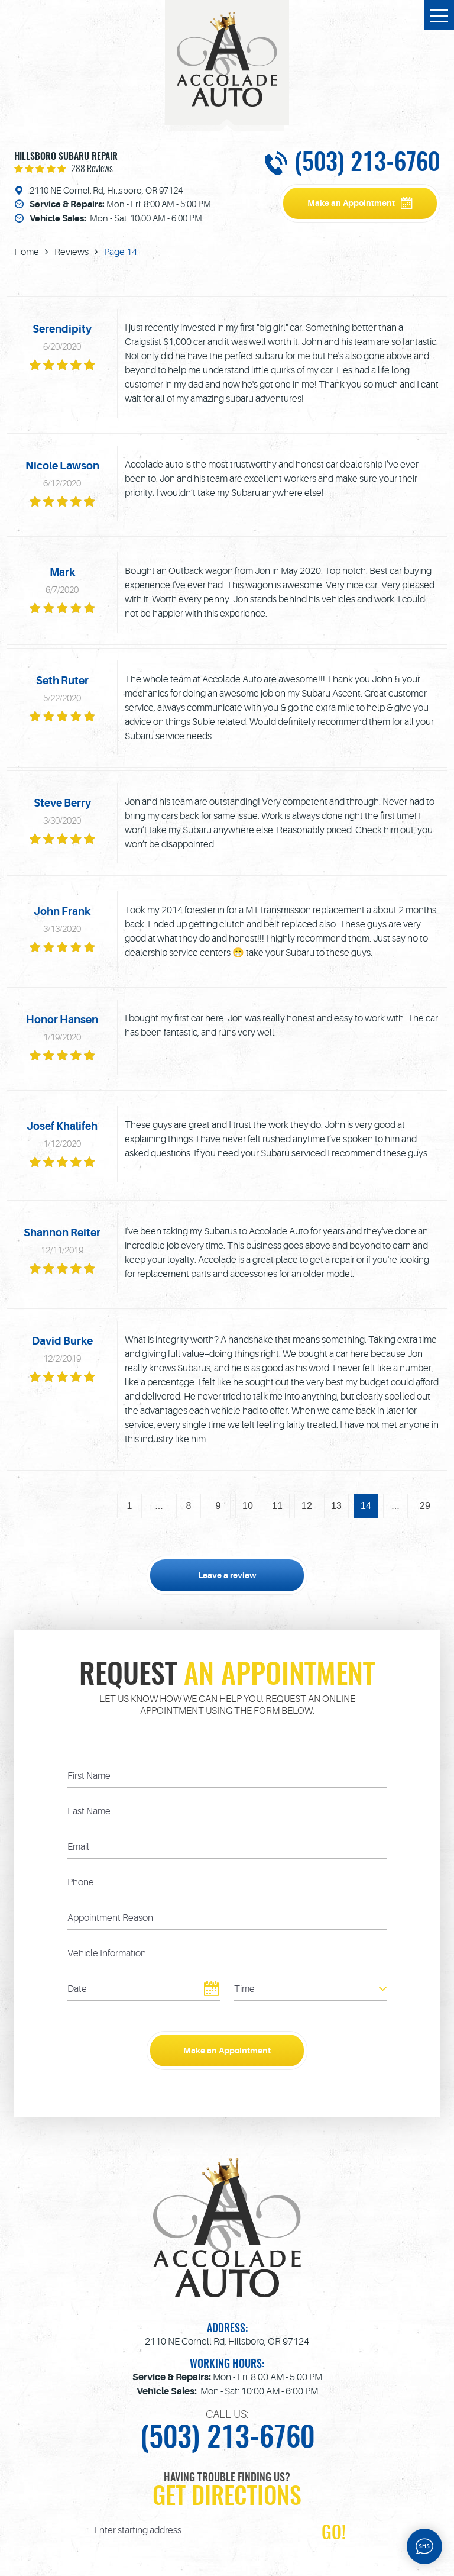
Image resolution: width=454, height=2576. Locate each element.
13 (336, 1506)
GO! (334, 2532)
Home (26, 252)
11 (277, 1506)
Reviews (71, 252)
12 (306, 1506)
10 (247, 1506)
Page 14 (120, 252)
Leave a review (227, 1575)
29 (425, 1506)
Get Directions (227, 2498)
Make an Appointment (351, 203)
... (159, 1506)
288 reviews (92, 169)
